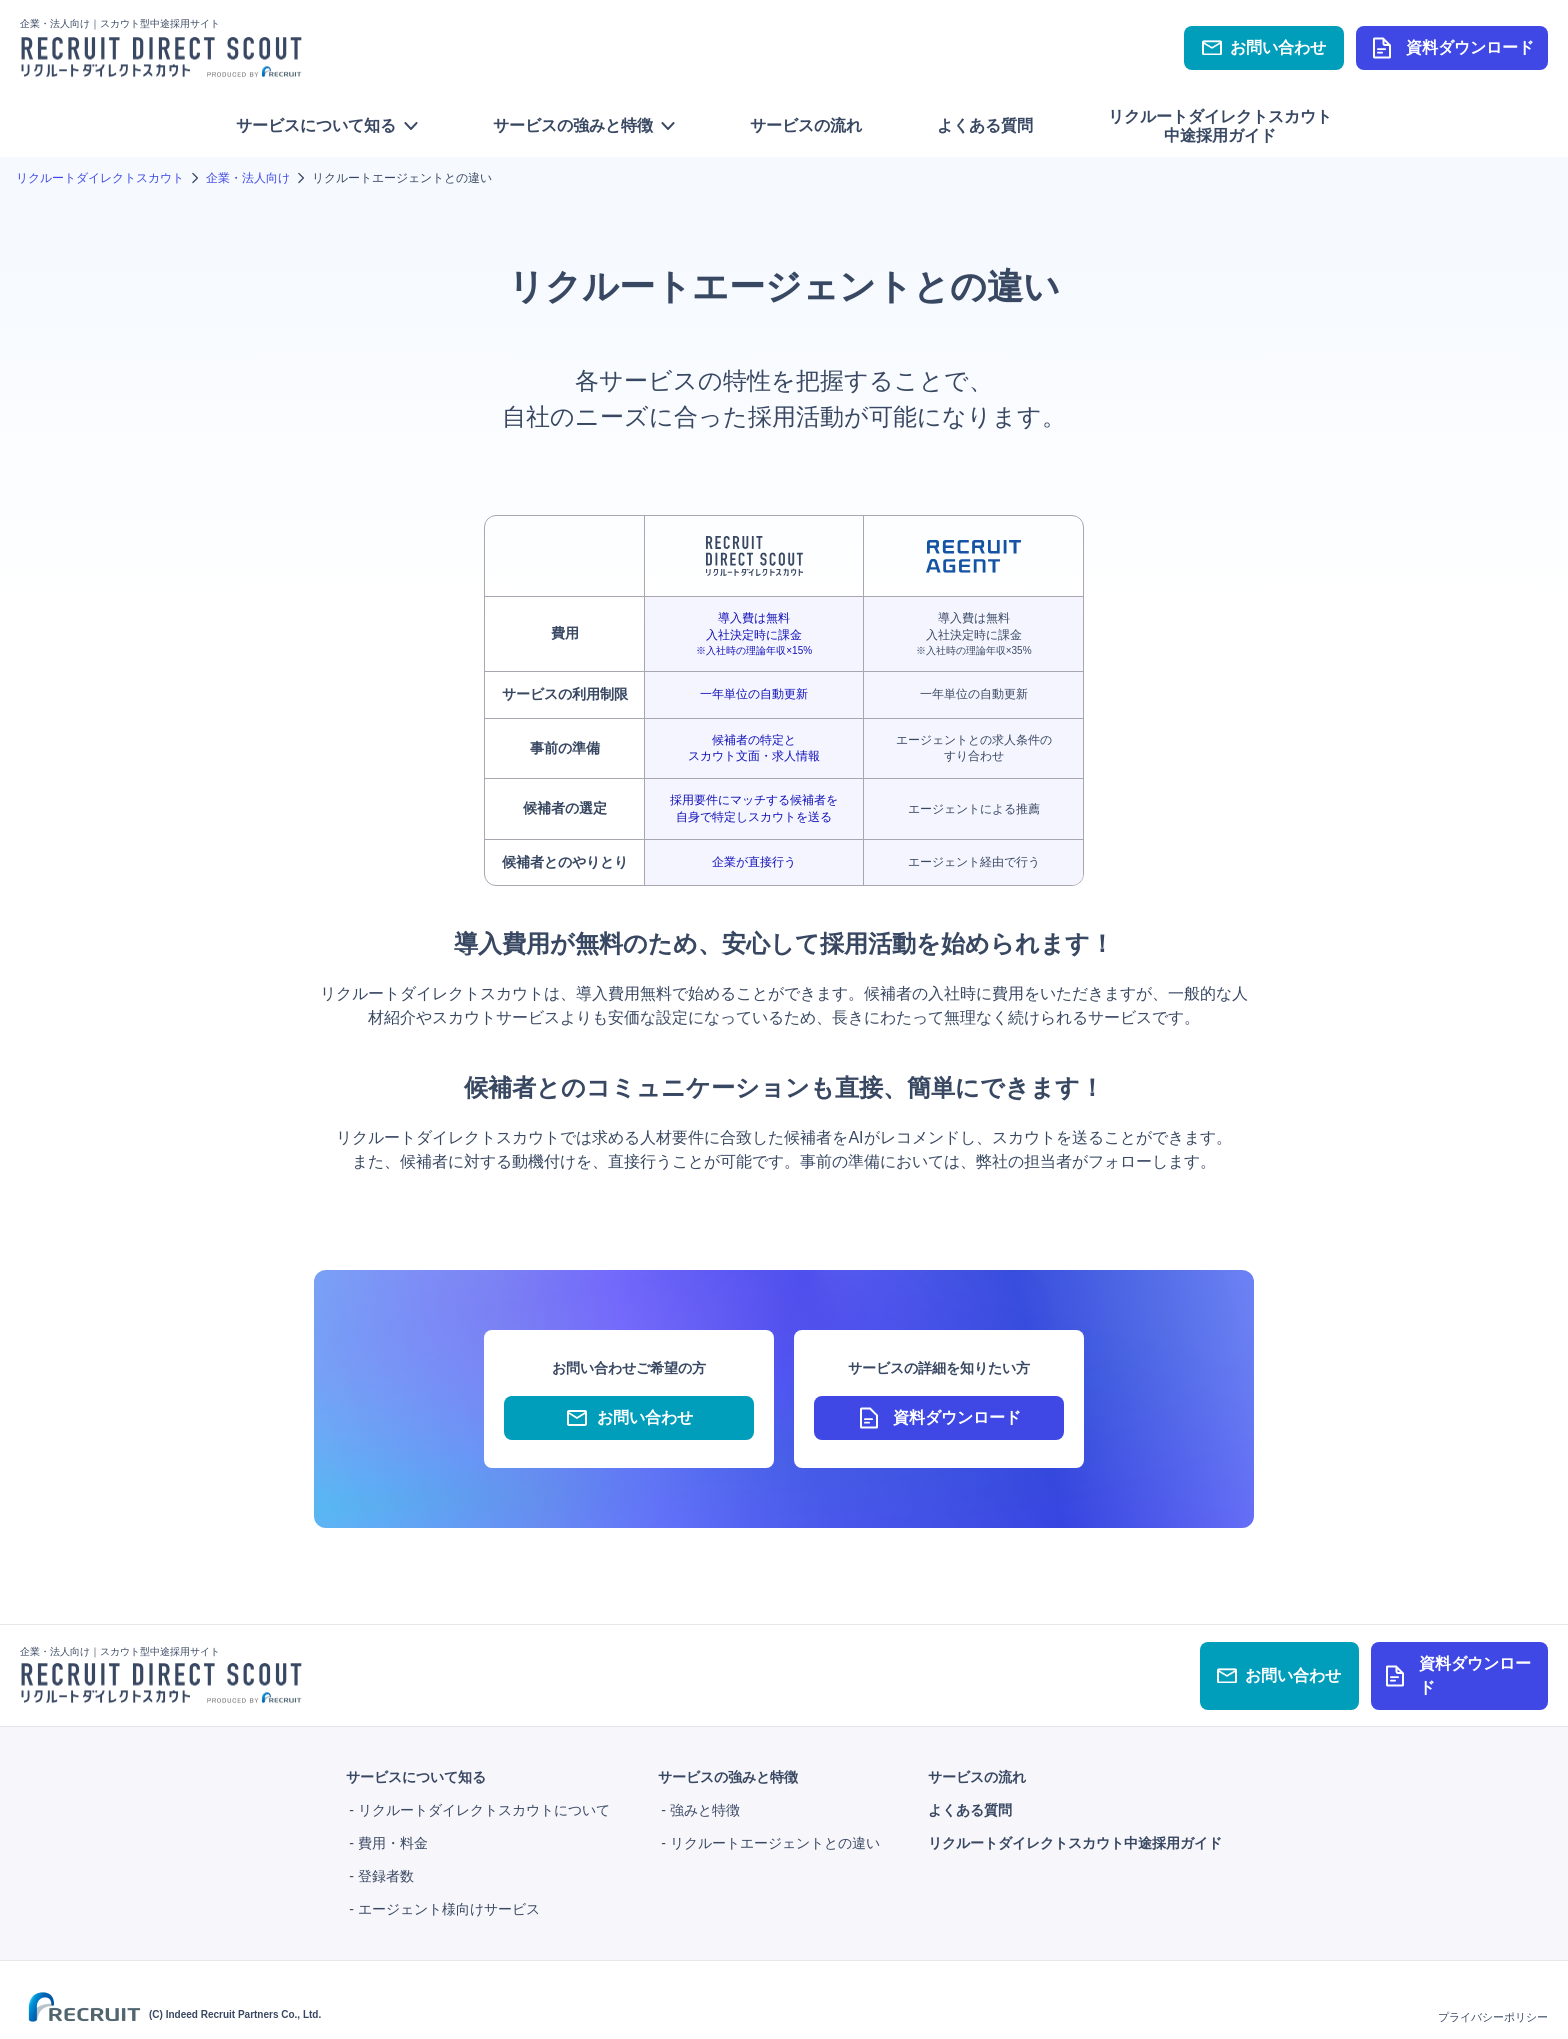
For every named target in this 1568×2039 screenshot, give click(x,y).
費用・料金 (393, 1832)
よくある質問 (985, 125)
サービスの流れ (806, 125)
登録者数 (386, 1865)
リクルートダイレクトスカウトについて (484, 1799)
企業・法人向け (248, 178)
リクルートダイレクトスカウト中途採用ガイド (1220, 126)
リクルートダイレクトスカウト (100, 178)
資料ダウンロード (1452, 48)
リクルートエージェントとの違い (775, 1832)
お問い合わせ (1264, 47)
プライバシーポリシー (1493, 2006)
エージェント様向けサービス (449, 1898)
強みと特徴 (705, 1799)
